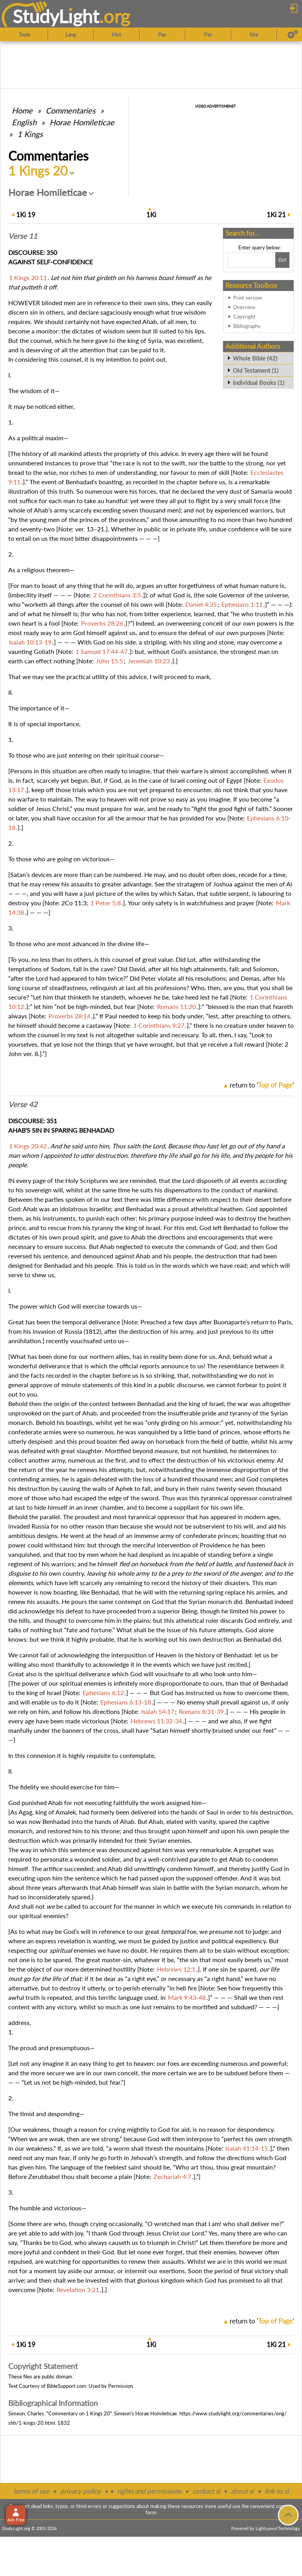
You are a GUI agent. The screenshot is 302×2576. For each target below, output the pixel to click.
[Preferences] (292, 34)
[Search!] (282, 260)
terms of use (31, 2491)
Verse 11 (22, 236)
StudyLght (56, 16)
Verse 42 (22, 1104)
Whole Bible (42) (255, 358)
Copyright (244, 316)
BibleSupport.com (66, 2386)
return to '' (262, 1085)
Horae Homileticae (82, 122)
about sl (242, 2491)
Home (22, 110)
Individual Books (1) (258, 382)
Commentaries (71, 110)
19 (25, 215)
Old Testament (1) (255, 370)
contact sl (206, 2491)
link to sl (277, 2491)
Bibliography (247, 326)
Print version (247, 298)
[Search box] (250, 260)
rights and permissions (149, 2491)
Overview (244, 307)
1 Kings (30, 134)
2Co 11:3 (74, 902)
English (24, 122)
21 (276, 215)
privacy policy (80, 2491)
